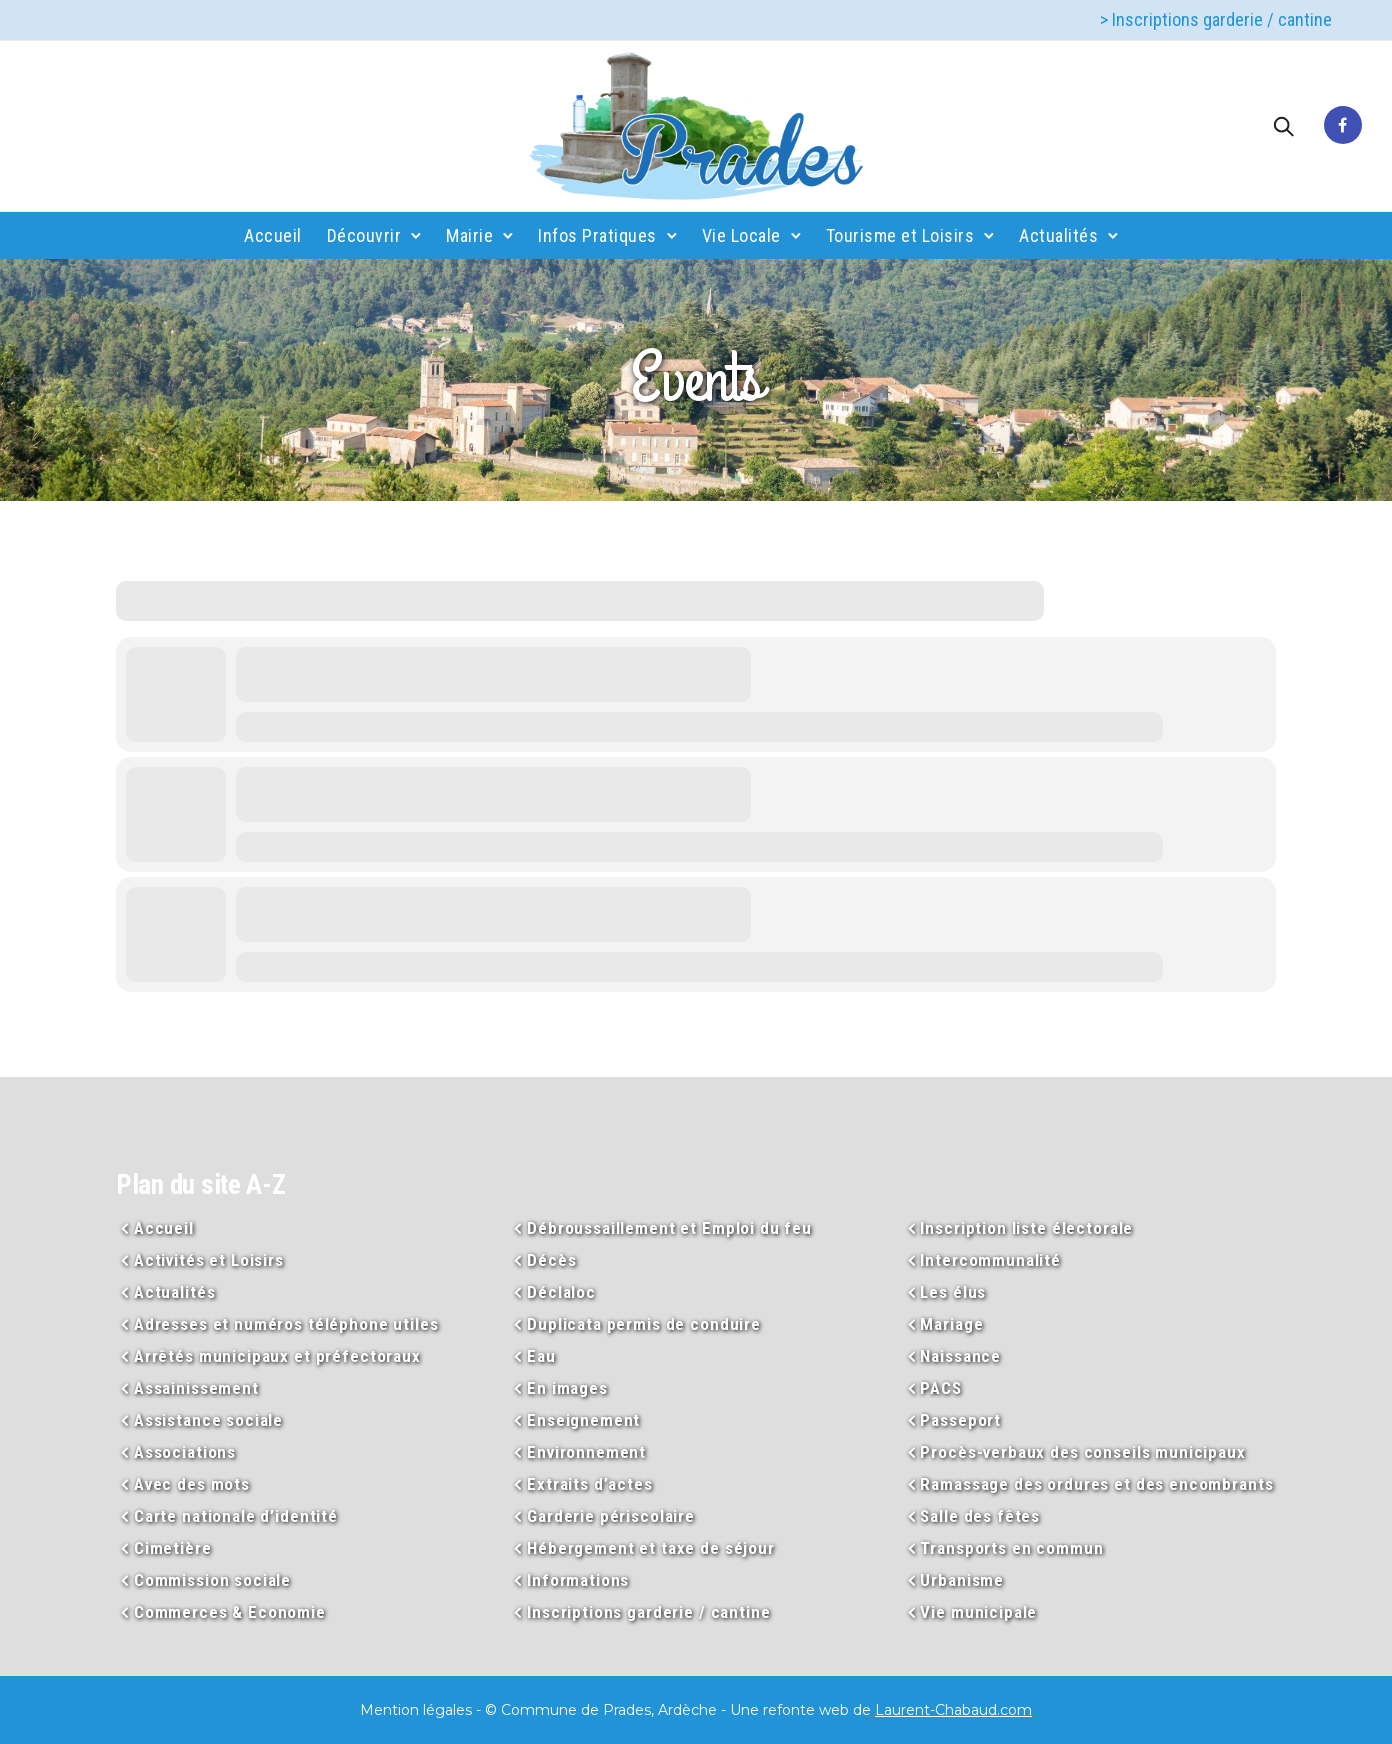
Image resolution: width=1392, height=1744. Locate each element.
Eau (541, 1356)
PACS (940, 1388)
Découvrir (364, 235)
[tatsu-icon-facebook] (1343, 126)
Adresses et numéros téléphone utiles (286, 1324)
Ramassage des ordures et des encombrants (1096, 1484)
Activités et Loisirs (209, 1260)
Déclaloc (561, 1292)
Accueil (273, 235)
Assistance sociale (208, 1420)
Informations (578, 1580)
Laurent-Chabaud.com (953, 1710)
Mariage (951, 1324)
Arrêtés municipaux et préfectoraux (277, 1356)
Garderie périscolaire (611, 1516)
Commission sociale (212, 1580)
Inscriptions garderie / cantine (648, 1612)
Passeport (960, 1420)
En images (567, 1388)
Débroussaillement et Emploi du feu (669, 1228)
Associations (185, 1452)
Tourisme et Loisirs (900, 235)
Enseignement (583, 1420)
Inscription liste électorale (1026, 1228)
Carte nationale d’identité (236, 1516)
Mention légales (416, 1710)
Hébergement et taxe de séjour (651, 1548)
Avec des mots (192, 1484)
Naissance (960, 1356)
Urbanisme (962, 1580)
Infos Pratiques (597, 235)
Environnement (586, 1452)
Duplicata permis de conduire (644, 1324)
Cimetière (173, 1548)
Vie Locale (741, 235)
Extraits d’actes (590, 1484)
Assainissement (196, 1388)
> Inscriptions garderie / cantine (1216, 19)
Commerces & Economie (230, 1612)
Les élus (953, 1292)
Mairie (469, 235)
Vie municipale (978, 1612)
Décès (551, 1260)
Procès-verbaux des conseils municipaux (1082, 1452)
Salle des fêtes (980, 1516)
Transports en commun (1011, 1548)
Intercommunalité (990, 1260)
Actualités (1058, 235)
